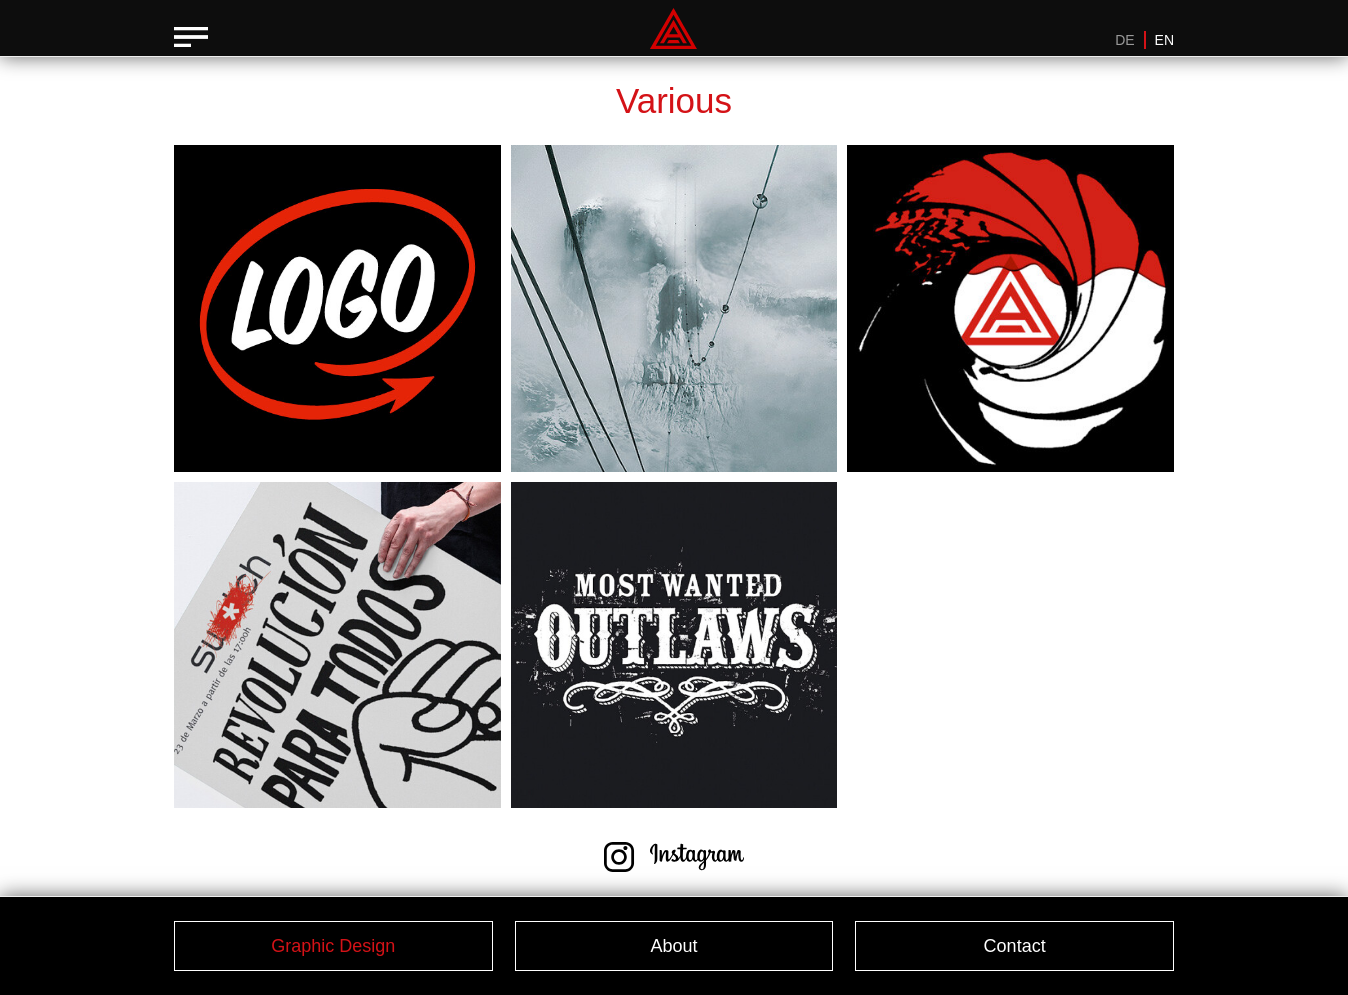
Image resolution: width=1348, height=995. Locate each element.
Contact (1015, 946)
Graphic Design (333, 946)
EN (1164, 40)
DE (1124, 40)
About (673, 946)
